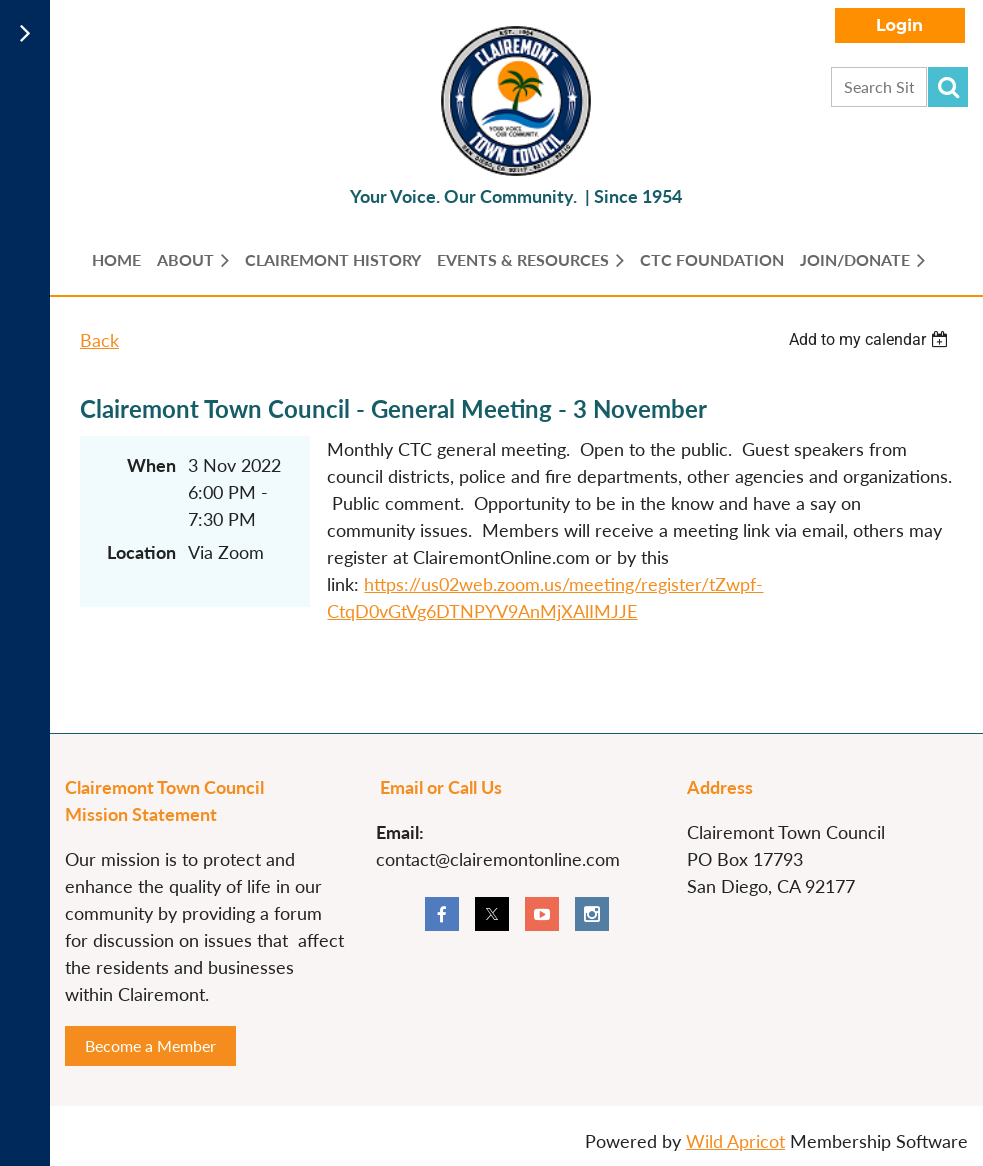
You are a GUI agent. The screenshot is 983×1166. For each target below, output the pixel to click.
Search (948, 87)
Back (99, 340)
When (151, 465)
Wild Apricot (735, 1141)
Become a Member (150, 1045)
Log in (900, 25)
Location (141, 552)
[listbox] (871, 339)
